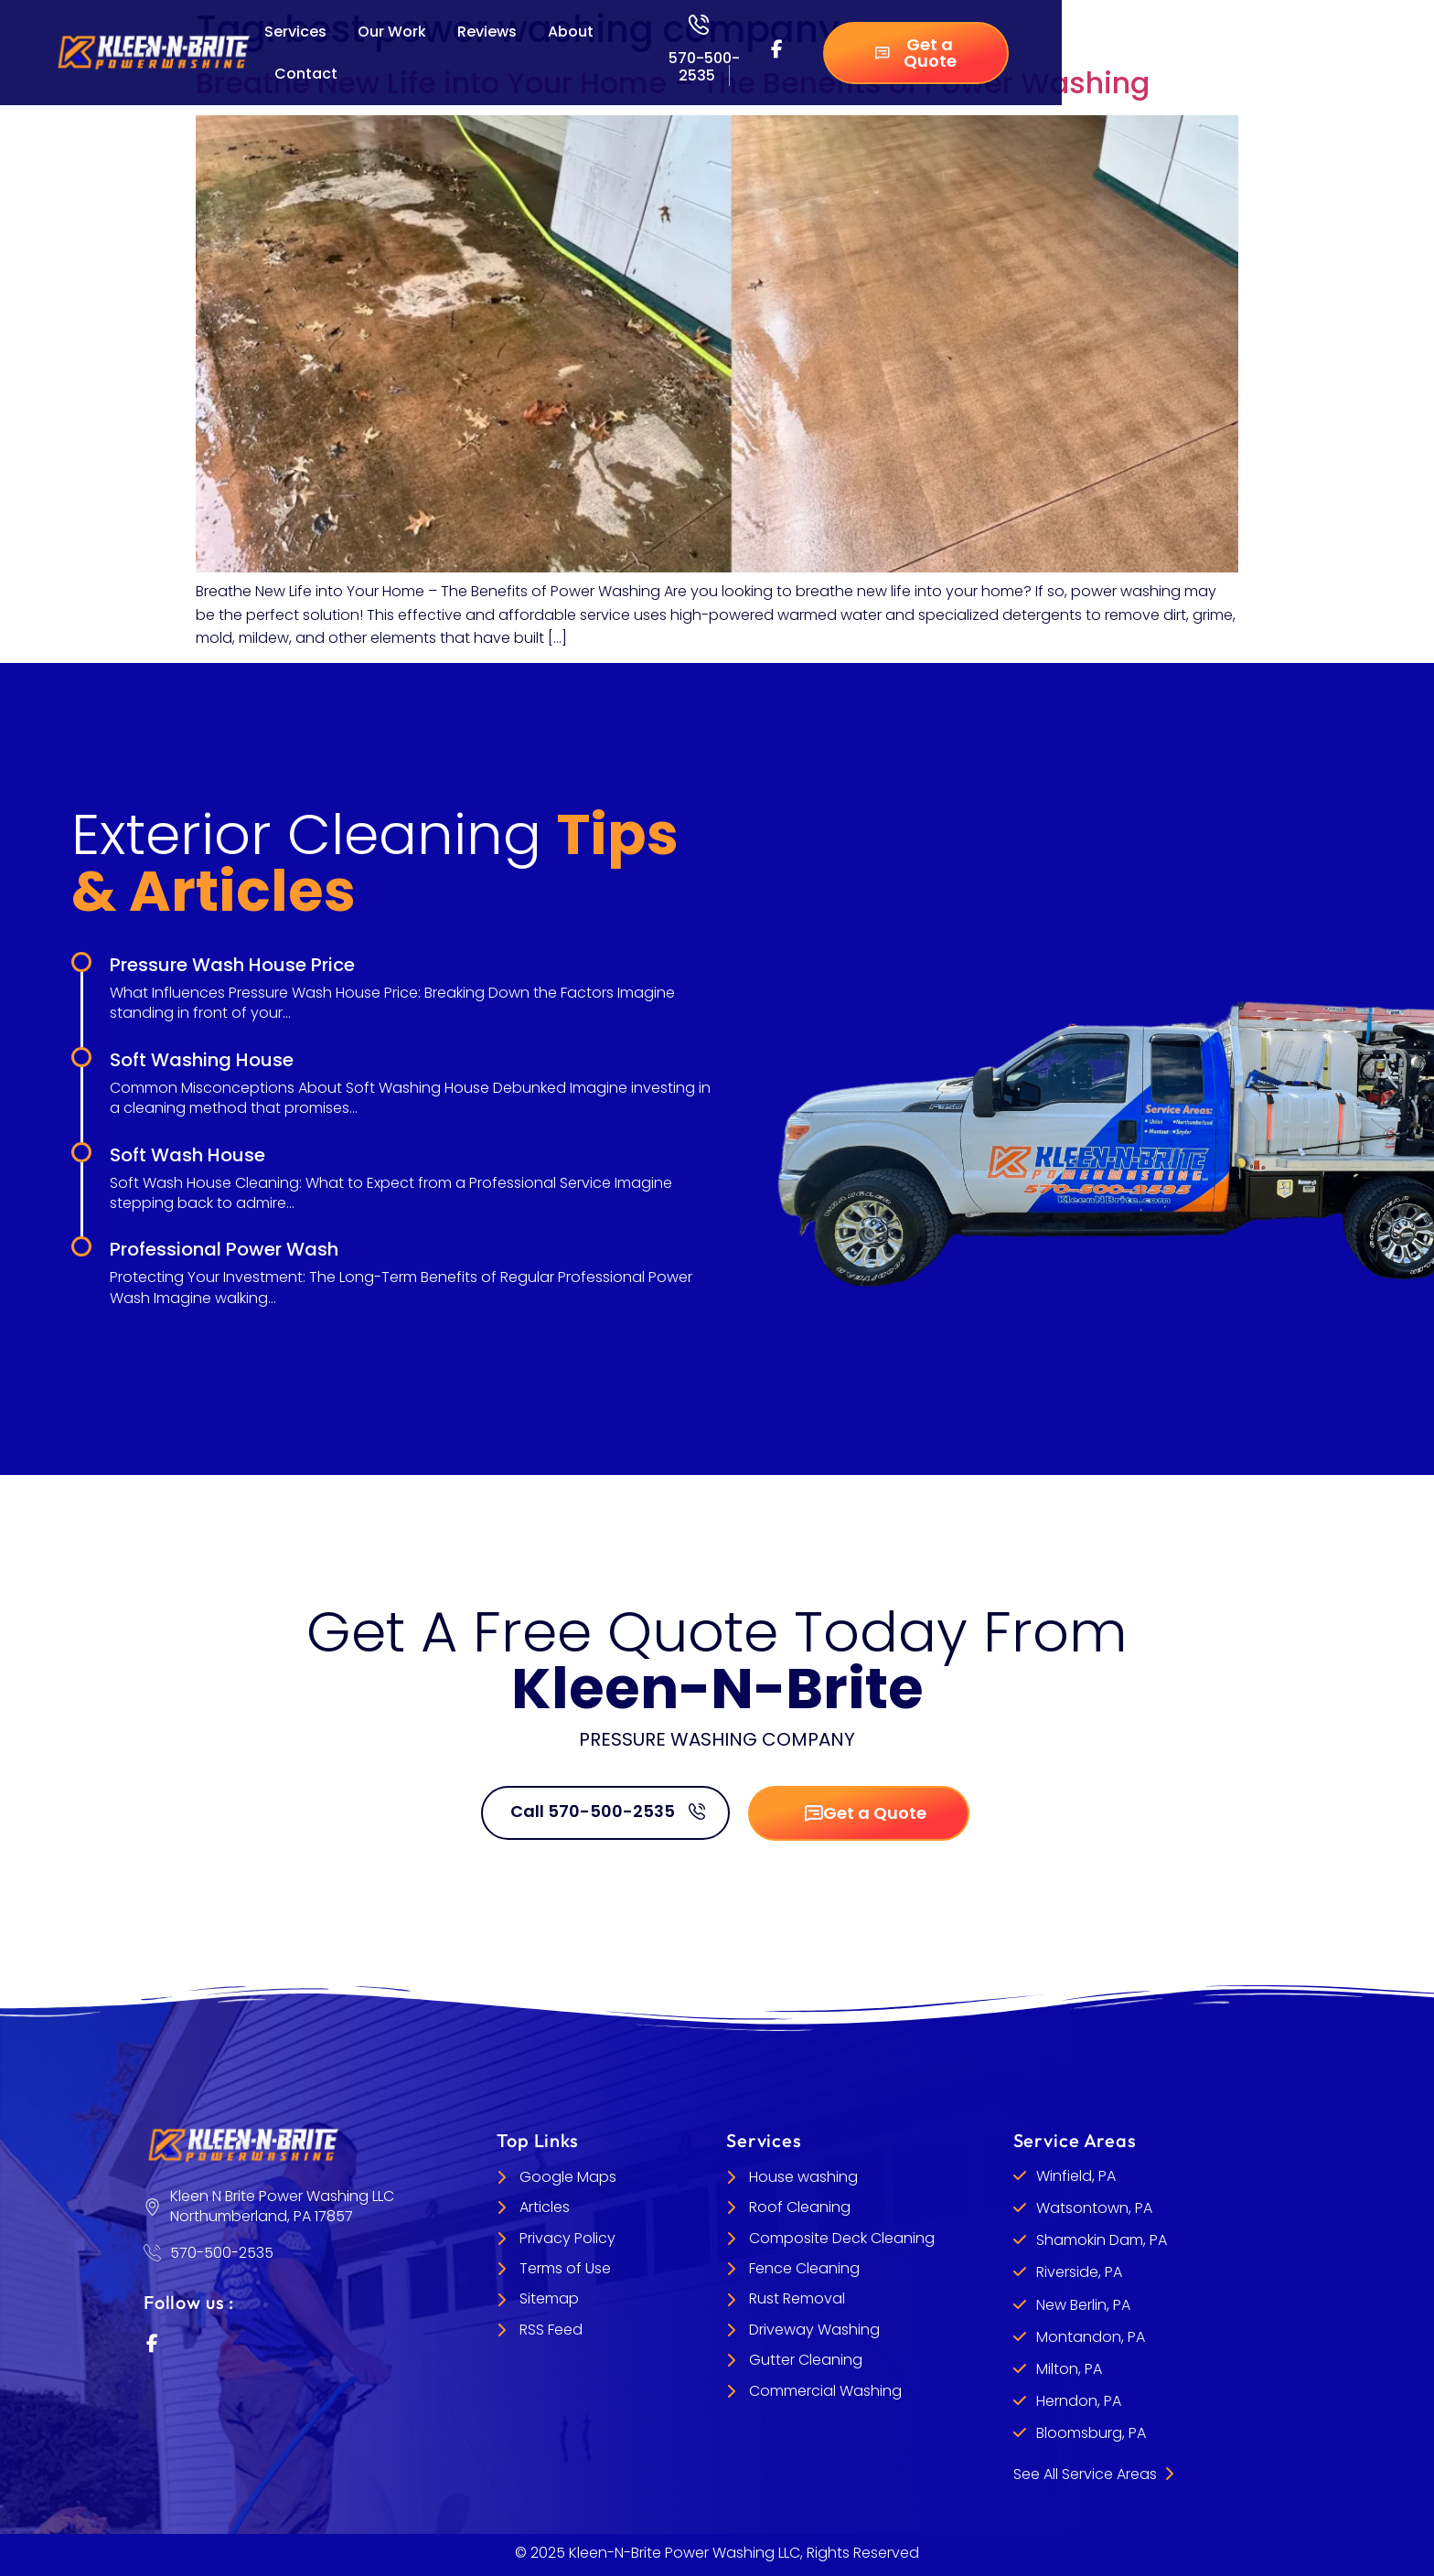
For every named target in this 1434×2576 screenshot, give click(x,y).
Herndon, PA (1078, 2400)
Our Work (392, 31)
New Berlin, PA (1083, 2304)
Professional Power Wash (224, 1249)
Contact (305, 73)
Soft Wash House (187, 1155)
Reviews (487, 31)
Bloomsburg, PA (1091, 2432)
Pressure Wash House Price (232, 965)
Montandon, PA (1090, 2336)
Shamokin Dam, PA (1101, 2239)
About (571, 31)
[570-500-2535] (699, 25)
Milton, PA (1069, 2368)
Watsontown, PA (1094, 2207)
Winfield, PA (1076, 2175)
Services (295, 31)
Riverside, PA (1079, 2271)
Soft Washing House (202, 1060)
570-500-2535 (704, 67)
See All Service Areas (1093, 2474)
